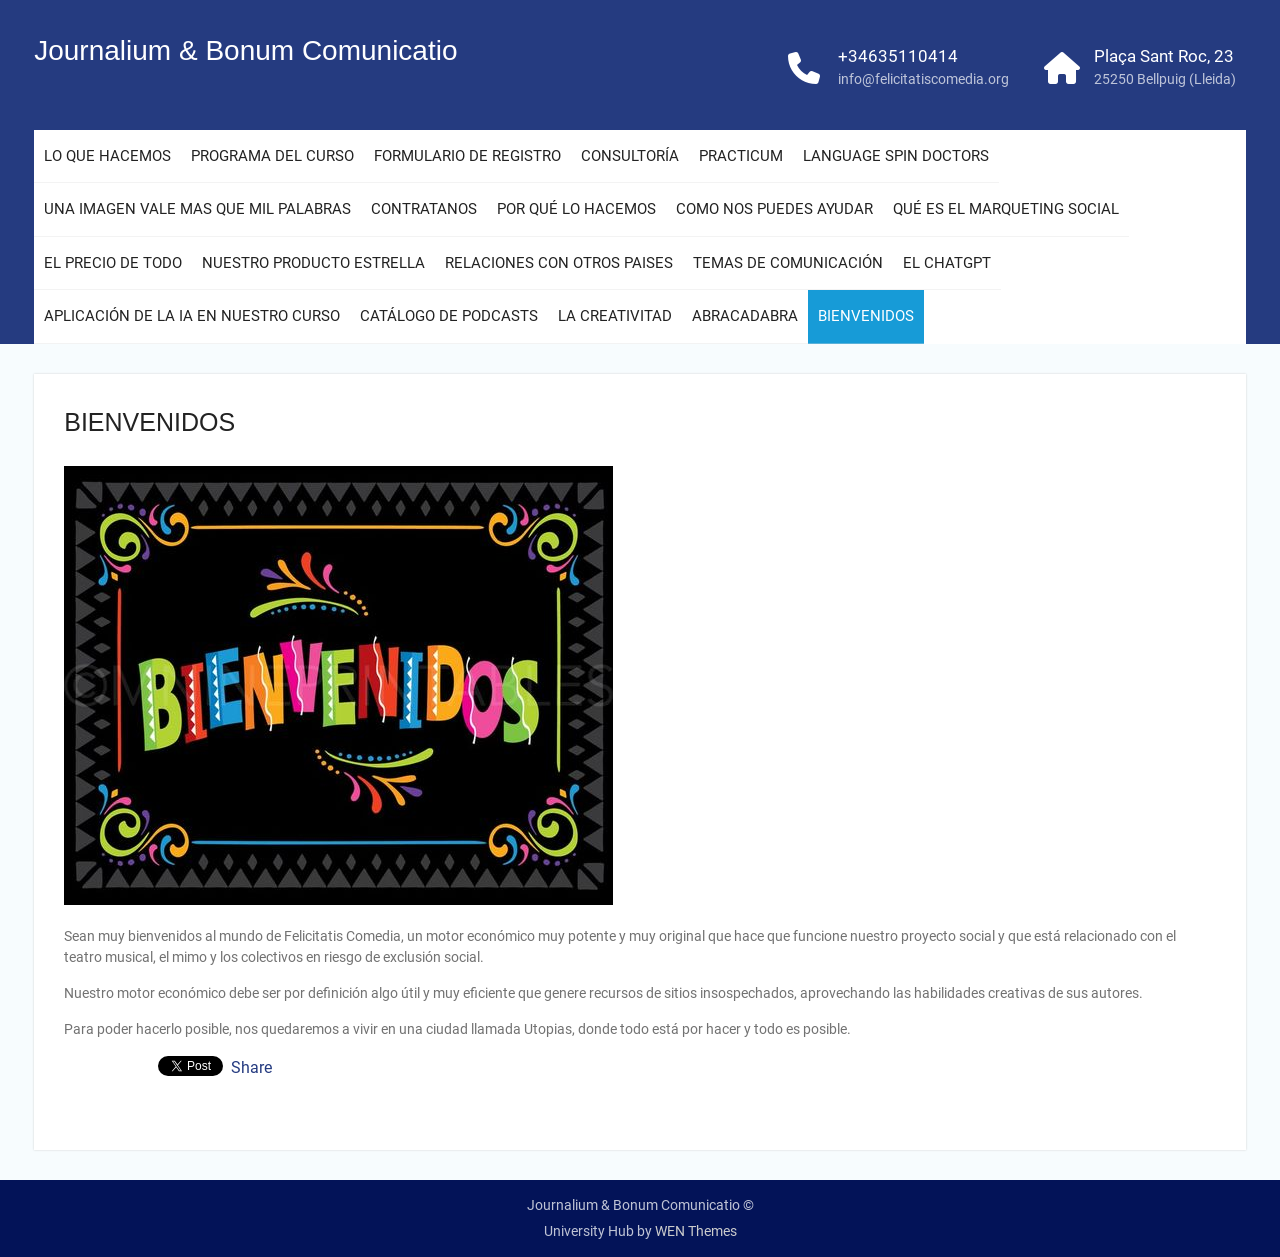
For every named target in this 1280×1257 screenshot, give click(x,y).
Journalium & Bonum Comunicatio (245, 50)
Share (251, 1068)
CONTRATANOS (424, 209)
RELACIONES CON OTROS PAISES (559, 263)
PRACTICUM (741, 156)
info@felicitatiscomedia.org (923, 79)
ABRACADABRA (745, 316)
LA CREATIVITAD (615, 316)
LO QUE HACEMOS (107, 156)
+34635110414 (898, 56)
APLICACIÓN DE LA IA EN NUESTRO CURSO (192, 316)
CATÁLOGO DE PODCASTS (449, 316)
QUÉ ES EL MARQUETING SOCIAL (1006, 209)
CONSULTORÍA (630, 156)
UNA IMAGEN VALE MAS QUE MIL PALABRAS (197, 209)
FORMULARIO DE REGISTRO (467, 156)
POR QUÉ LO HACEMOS (576, 209)
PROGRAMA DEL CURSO (272, 156)
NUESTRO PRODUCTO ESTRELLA (313, 263)
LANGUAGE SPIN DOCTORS (896, 156)
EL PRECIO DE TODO (113, 263)
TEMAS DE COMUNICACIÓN (788, 263)
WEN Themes (696, 1231)
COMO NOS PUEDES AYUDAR (774, 209)
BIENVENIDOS (866, 316)
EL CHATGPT (947, 263)
